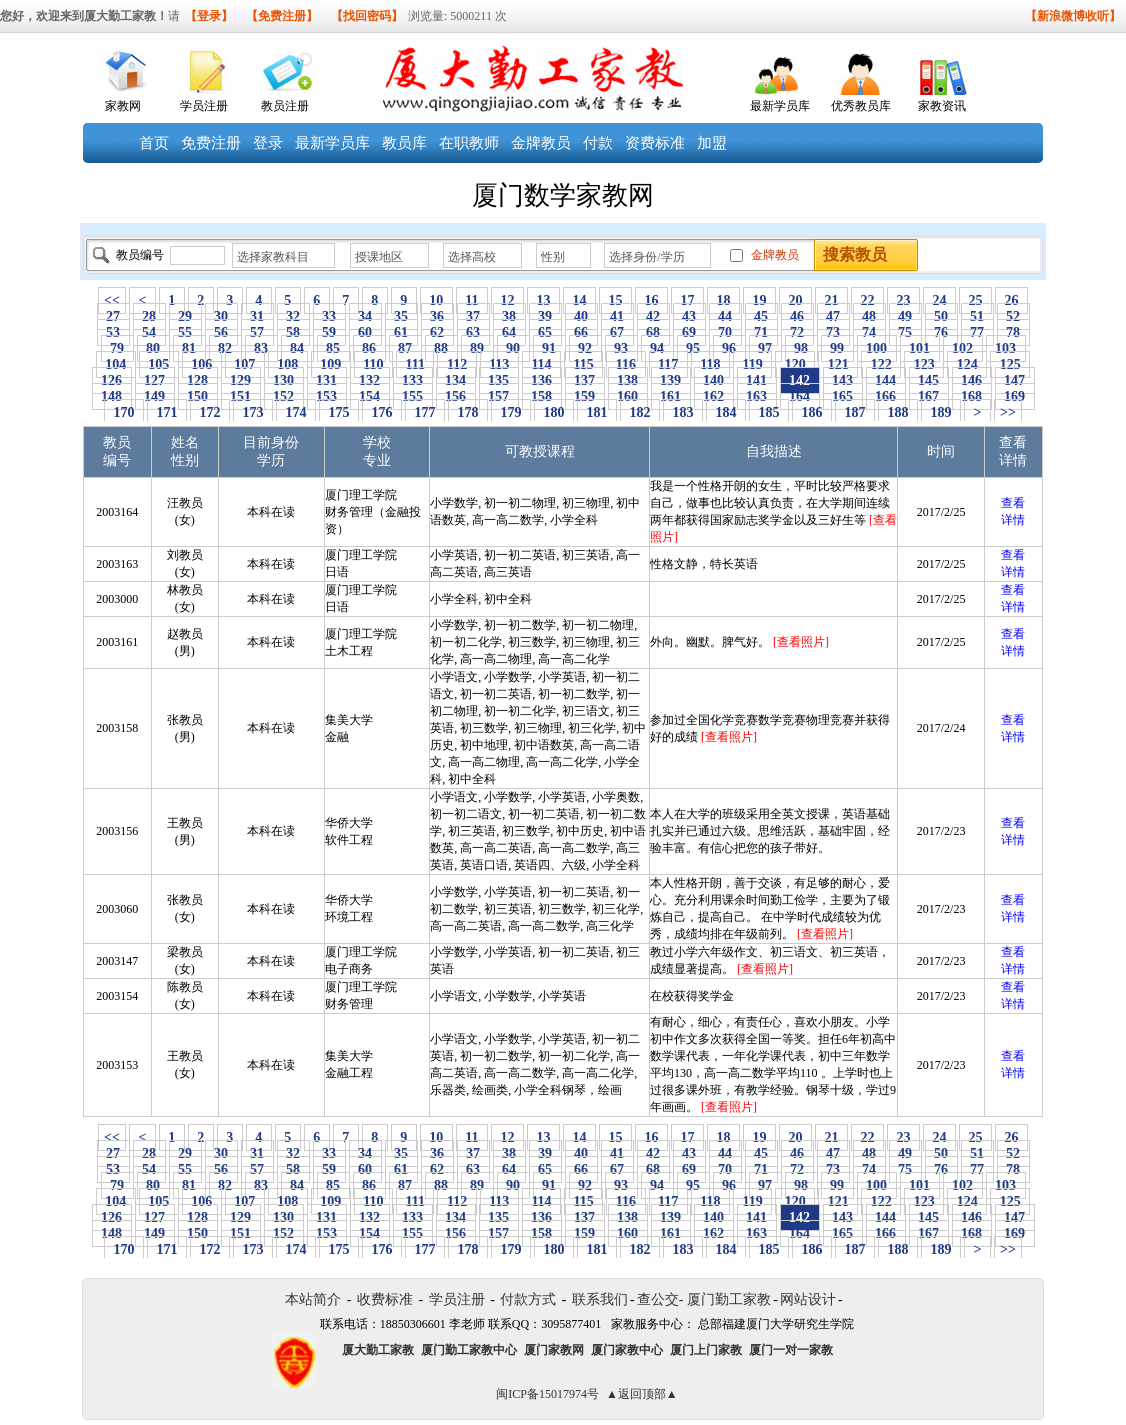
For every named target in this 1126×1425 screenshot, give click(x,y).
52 (1013, 316)
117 (668, 364)
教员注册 (285, 106)
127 (155, 380)
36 (437, 316)
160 (628, 396)
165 (843, 396)
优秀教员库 (861, 106)
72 (797, 332)
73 (833, 332)
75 (905, 332)
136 (542, 380)
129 (241, 380)
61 (401, 332)
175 (339, 412)
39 (545, 316)
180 (554, 412)
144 (886, 380)
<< (112, 300)
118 (710, 364)
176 (382, 412)
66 (581, 332)
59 (329, 332)
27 (113, 316)
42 (653, 316)
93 (621, 348)
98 (801, 348)
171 (167, 412)
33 (329, 316)
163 (757, 396)
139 (671, 380)
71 (761, 332)
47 (833, 316)
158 (542, 396)
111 (415, 364)
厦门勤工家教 (729, 1299)
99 (837, 348)
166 (886, 396)
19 (759, 300)
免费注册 (211, 143)
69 (689, 332)
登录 (268, 143)
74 (869, 332)
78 (1013, 332)
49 (905, 316)
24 (939, 300)
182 (640, 412)
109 (331, 364)
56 (221, 332)
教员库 (404, 143)
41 (617, 316)
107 (245, 364)
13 (543, 300)
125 (1010, 364)
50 (941, 316)
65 (545, 332)
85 (333, 348)
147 (1015, 380)
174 (296, 412)
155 (413, 396)
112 (456, 364)
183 (683, 412)
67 (617, 332)
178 (468, 412)
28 (149, 316)
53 (113, 332)
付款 (598, 143)
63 (473, 332)
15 (615, 300)
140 (714, 380)
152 (284, 396)
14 (579, 300)
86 (369, 348)
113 (499, 364)
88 (441, 348)
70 (725, 332)
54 (149, 332)
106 (202, 364)
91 (549, 348)
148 (112, 396)
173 (253, 412)
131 (327, 380)
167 (929, 396)
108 (288, 364)
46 (797, 316)
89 (477, 348)
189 (941, 412)
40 (581, 316)
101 (920, 348)
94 (657, 348)
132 (370, 380)
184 (726, 412)
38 (509, 316)
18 (723, 300)
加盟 (712, 143)
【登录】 (209, 16)
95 (693, 348)
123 (924, 364)
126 (112, 380)
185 (769, 412)
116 (625, 364)
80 (153, 348)
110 (373, 364)
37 (473, 316)
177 (425, 412)
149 (155, 396)
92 (585, 348)
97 (765, 348)
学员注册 (204, 106)
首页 (154, 143)
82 (225, 348)
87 (405, 348)
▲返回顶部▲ (642, 1394)
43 (689, 316)
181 (597, 412)
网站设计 (808, 1299)
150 (198, 396)
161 (671, 396)
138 (628, 380)
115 (583, 364)
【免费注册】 (282, 16)
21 (831, 300)
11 (472, 300)
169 (1015, 396)
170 (124, 412)
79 (117, 348)
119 (752, 364)
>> (1008, 412)
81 (189, 348)
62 (437, 332)
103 (1006, 348)
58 (293, 332)
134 (456, 380)
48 (869, 316)
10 (436, 300)
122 (881, 364)
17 (687, 300)
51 (977, 316)
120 (795, 364)
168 (972, 396)
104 (116, 364)
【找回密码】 (367, 16)
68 (653, 332)
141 (757, 380)
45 (761, 316)
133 (413, 380)
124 (967, 364)
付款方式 (528, 1299)
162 (714, 396)
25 (975, 300)
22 (867, 300)
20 (795, 300)
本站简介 (313, 1299)
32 (293, 316)
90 (513, 348)
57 (257, 332)
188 (898, 412)
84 (297, 348)
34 (365, 316)
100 (877, 348)
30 (221, 316)
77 (977, 332)
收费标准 (385, 1299)
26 (1011, 300)
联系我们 (600, 1299)
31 (257, 316)
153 (327, 396)
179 (511, 412)
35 (401, 316)
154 (370, 396)
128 (198, 380)
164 (800, 396)
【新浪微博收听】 (1073, 16)
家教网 (123, 106)
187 (855, 412)
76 (941, 332)
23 (903, 300)
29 (185, 316)
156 (456, 396)
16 (651, 300)
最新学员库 (780, 106)
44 (725, 316)
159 (585, 396)
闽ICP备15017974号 (547, 1394)
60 (365, 332)
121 (838, 364)
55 (185, 332)
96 (729, 348)
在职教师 (469, 143)
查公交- (660, 1299)
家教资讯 (942, 106)
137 (585, 380)
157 (499, 396)
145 (929, 380)
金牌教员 (541, 143)
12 (507, 300)
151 (241, 396)
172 (210, 412)
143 (843, 380)
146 (972, 380)
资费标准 (655, 143)
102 (963, 348)
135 (499, 380)
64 (509, 332)
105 (159, 364)
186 (812, 412)
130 (284, 380)
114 (541, 364)
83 (261, 348)
